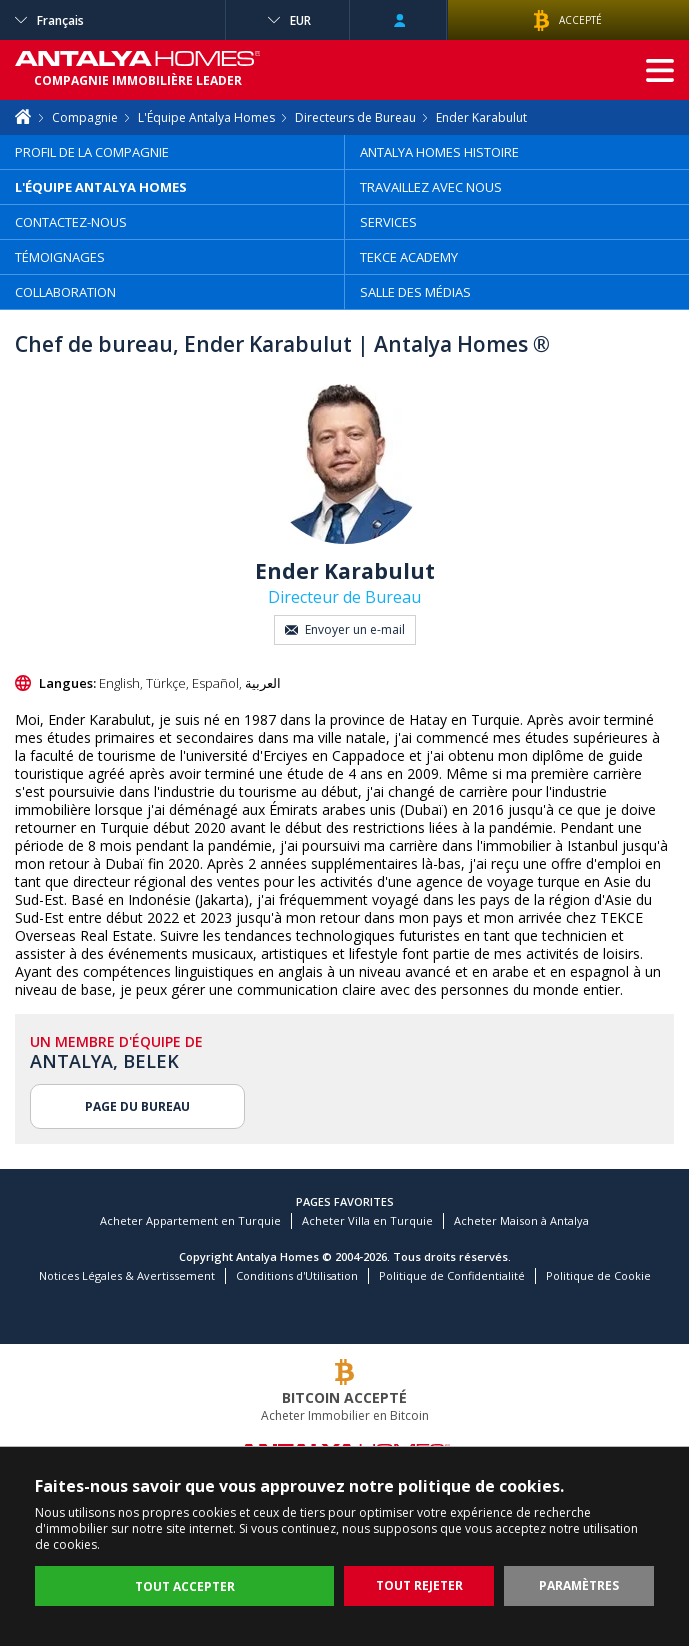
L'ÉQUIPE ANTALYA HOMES (101, 187)
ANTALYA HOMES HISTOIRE (439, 152)
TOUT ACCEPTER (185, 1586)
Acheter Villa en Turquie (367, 1220)
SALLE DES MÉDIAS (415, 292)
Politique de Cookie (598, 1275)
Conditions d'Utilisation (297, 1275)
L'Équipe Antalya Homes (206, 117)
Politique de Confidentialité (452, 1275)
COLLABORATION (65, 292)
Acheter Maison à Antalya (521, 1220)
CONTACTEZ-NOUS (71, 222)
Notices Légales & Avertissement (127, 1275)
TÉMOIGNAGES (60, 257)
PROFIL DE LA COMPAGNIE (92, 152)
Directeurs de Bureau (355, 117)
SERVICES (388, 222)
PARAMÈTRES (579, 1585)
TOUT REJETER (419, 1585)
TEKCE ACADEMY (409, 257)
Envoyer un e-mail (345, 629)
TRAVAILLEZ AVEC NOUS (431, 187)
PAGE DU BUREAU (137, 1106)
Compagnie (85, 117)
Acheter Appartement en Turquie (190, 1220)
